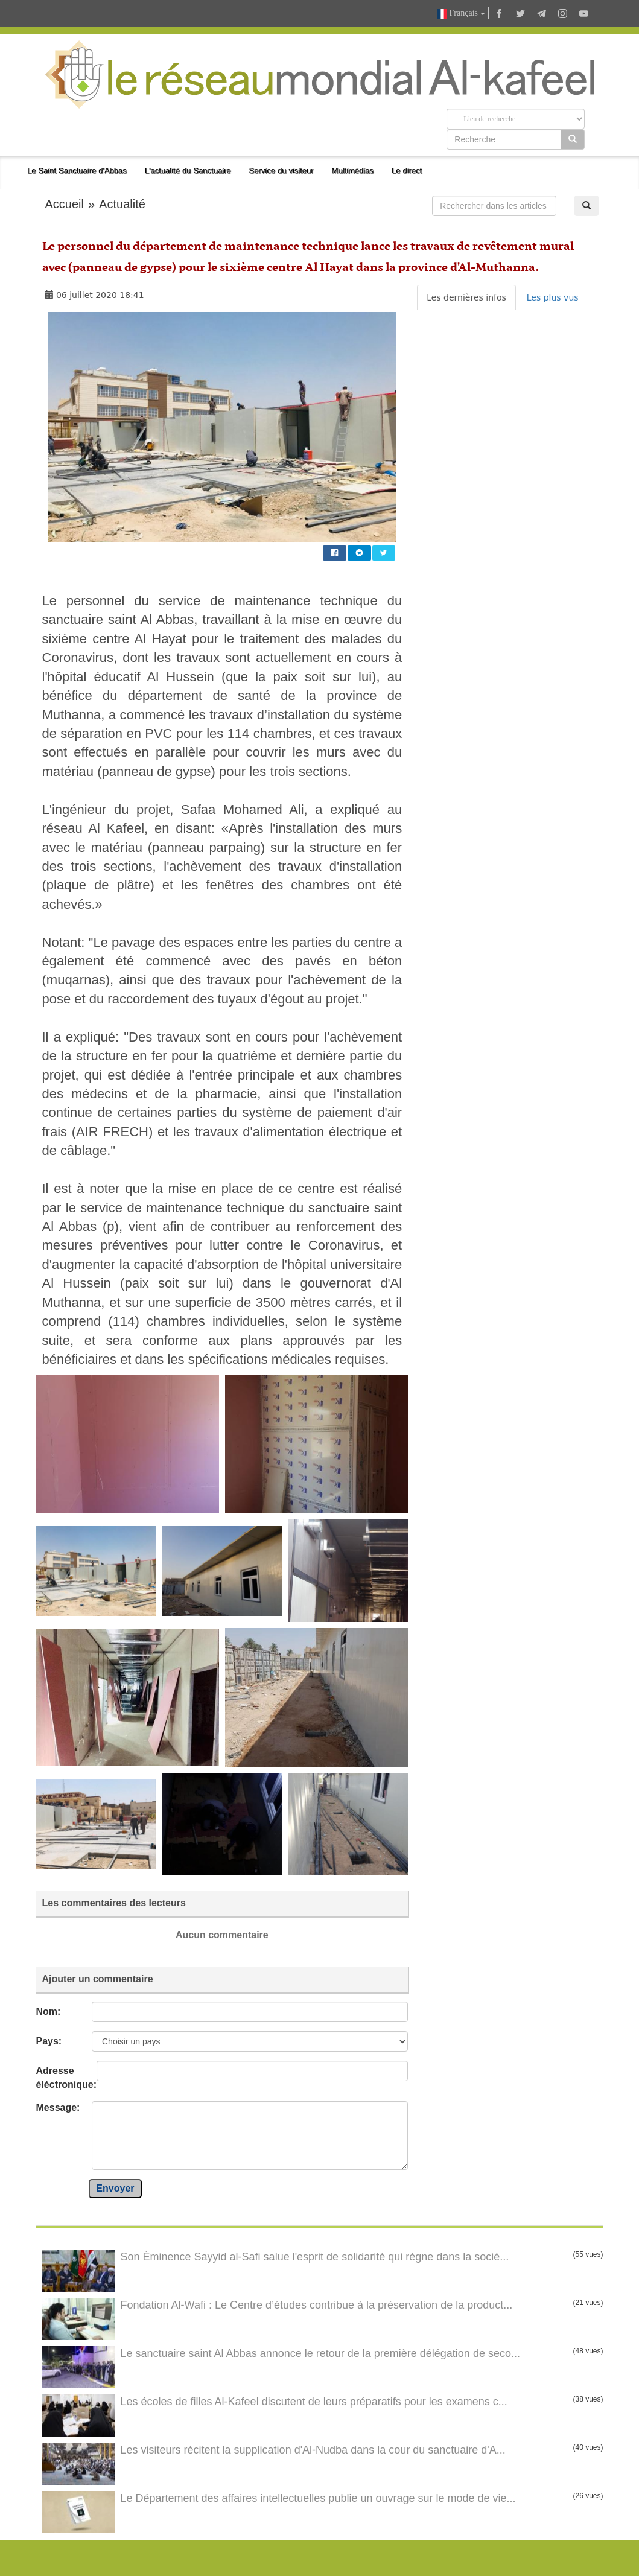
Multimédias (353, 170)
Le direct (407, 170)
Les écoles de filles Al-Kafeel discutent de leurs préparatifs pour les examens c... (314, 2402)
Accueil (64, 203)
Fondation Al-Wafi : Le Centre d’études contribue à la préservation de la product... (317, 2305)
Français (461, 13)
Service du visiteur (281, 170)
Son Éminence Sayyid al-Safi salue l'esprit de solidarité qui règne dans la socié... (315, 2257)
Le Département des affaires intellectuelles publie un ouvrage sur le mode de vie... (318, 2498)
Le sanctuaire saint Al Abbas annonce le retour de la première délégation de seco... (320, 2353)
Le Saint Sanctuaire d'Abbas (77, 170)
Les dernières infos (466, 297)
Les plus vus (553, 297)
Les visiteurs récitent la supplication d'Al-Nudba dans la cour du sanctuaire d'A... (313, 2450)
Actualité (122, 203)
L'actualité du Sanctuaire (188, 170)
